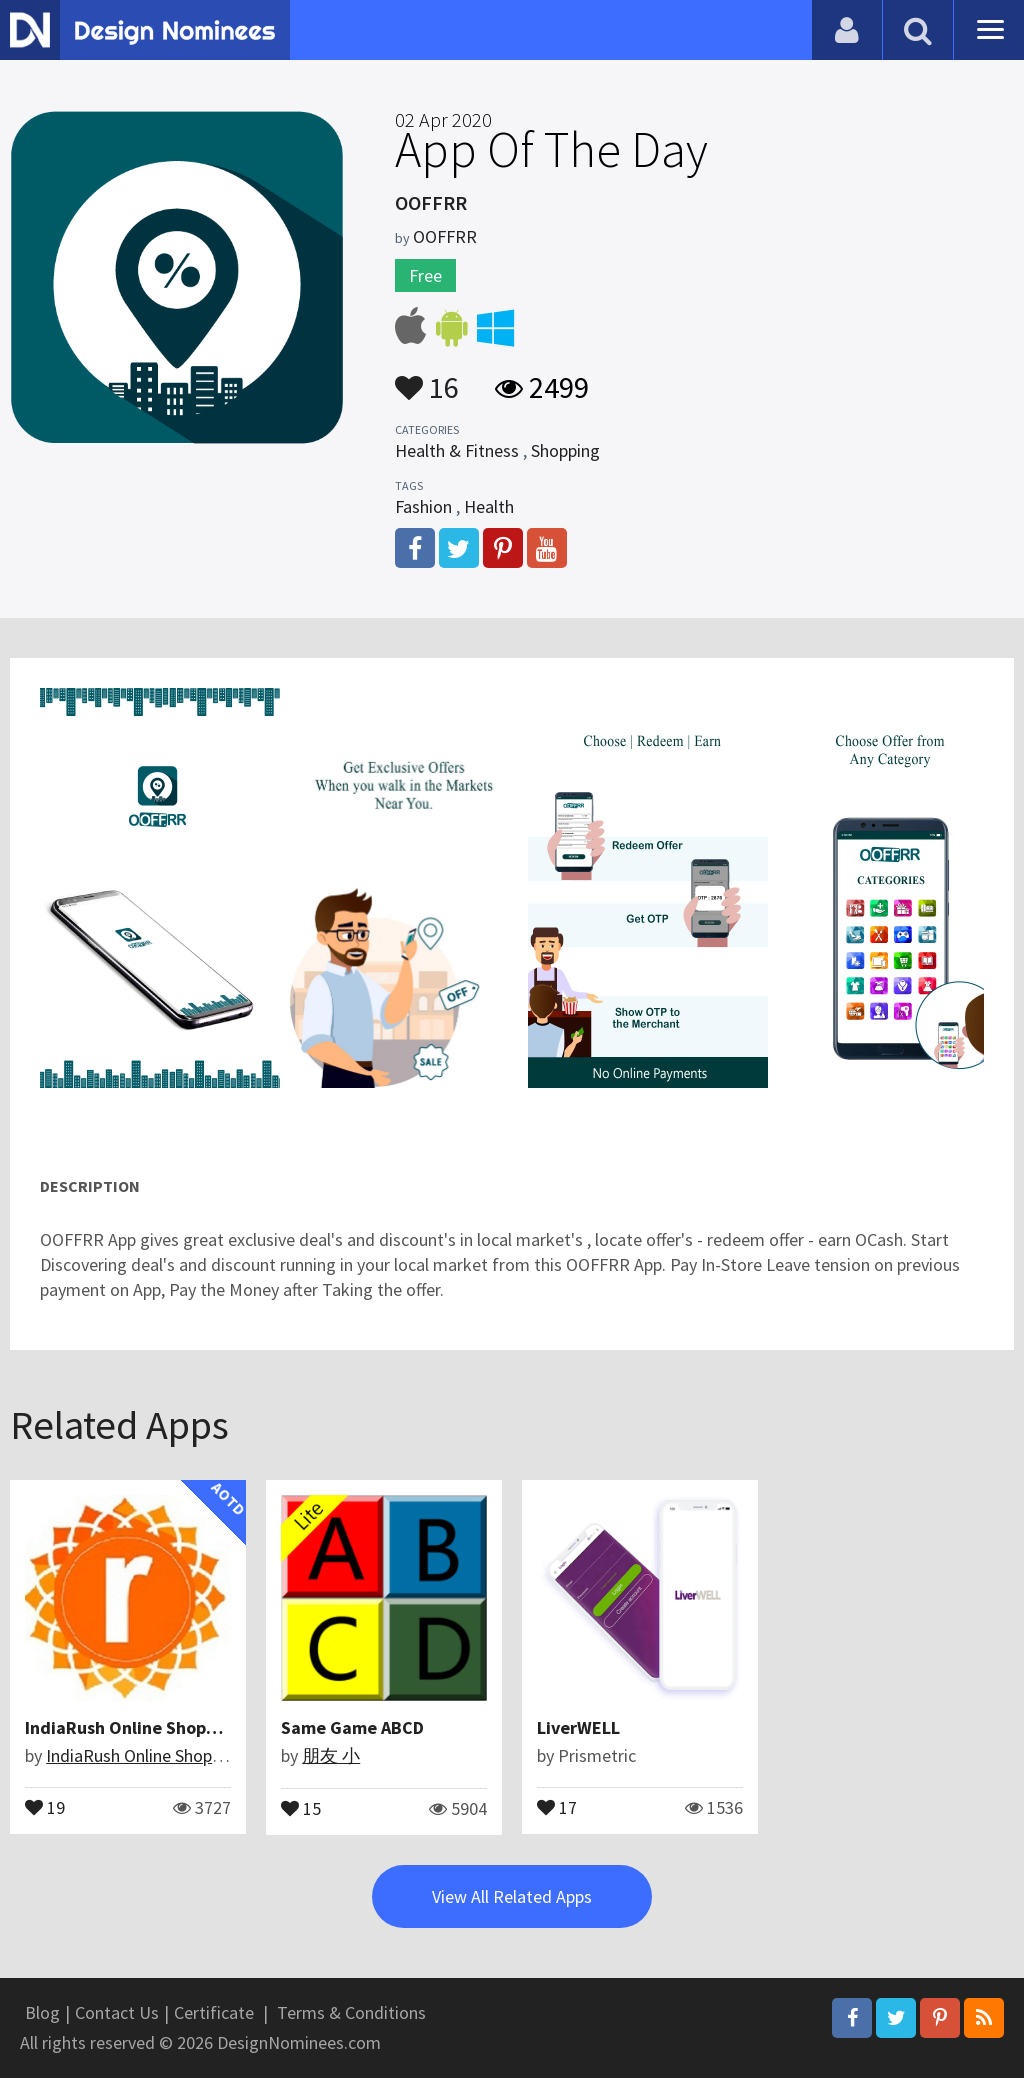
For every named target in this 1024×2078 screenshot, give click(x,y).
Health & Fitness (457, 450)
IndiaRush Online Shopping (133, 1727)
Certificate (214, 2012)
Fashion (423, 506)
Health (489, 506)
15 (301, 1807)
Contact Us (117, 2012)
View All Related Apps (512, 1896)
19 (45, 1806)
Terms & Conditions (351, 2012)
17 (557, 1806)
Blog (42, 2012)
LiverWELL (578, 1727)
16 (427, 378)
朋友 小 (331, 1755)
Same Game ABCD (352, 1727)
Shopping (565, 450)
